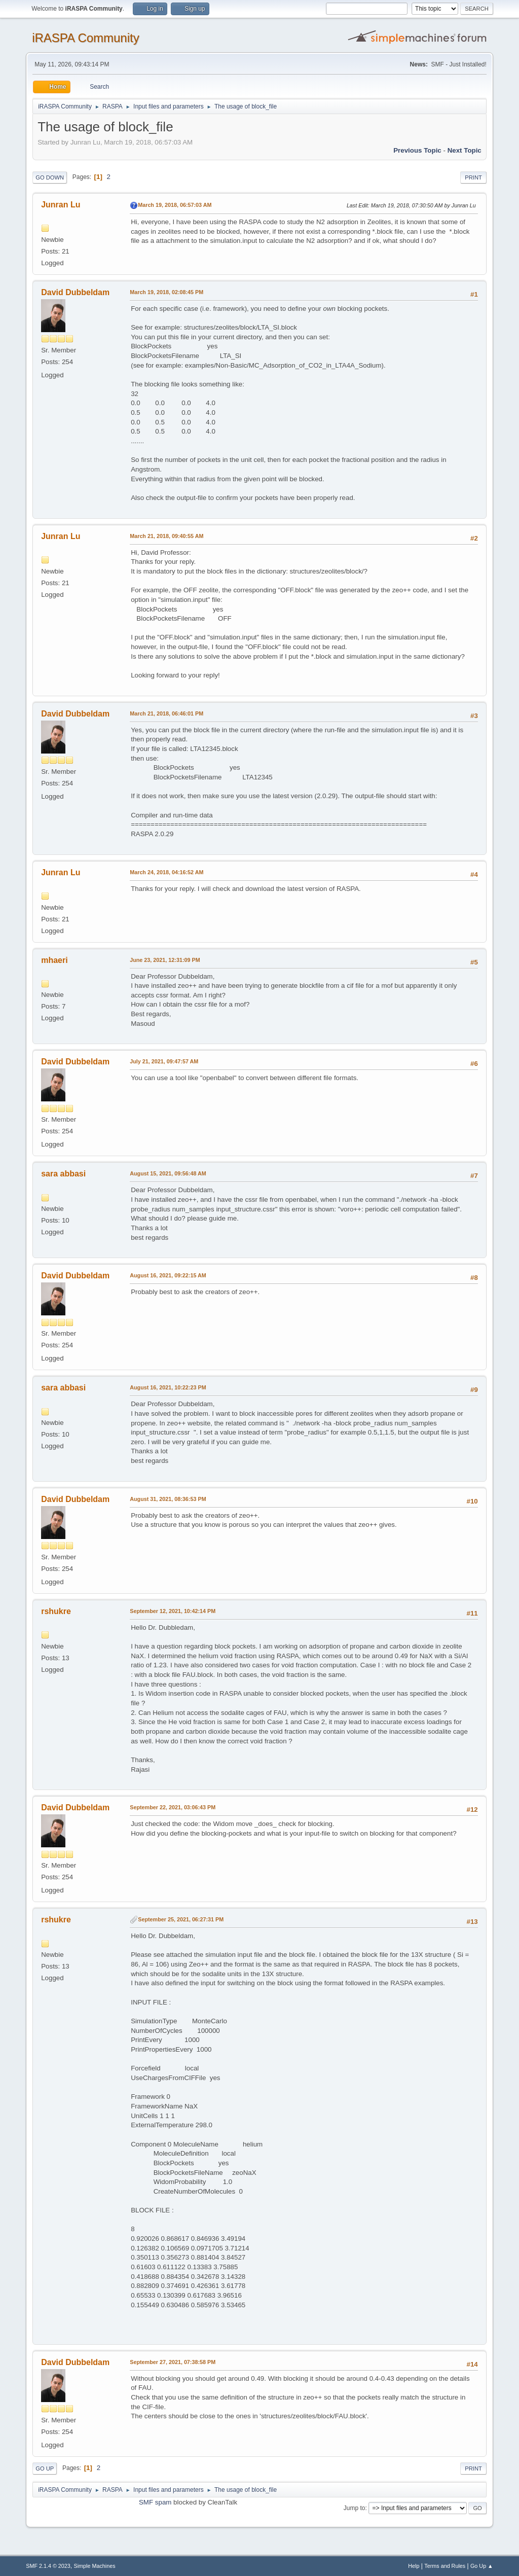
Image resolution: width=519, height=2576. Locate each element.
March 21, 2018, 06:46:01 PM (166, 713)
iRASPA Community (85, 38)
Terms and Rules (444, 2566)
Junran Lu (60, 204)
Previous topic (417, 150)
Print (473, 177)
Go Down (49, 177)
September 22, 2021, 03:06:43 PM (172, 1807)
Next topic (464, 150)
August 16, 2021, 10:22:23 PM (168, 1387)
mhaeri (54, 960)
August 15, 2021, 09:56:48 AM (168, 1173)
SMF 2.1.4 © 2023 (48, 2566)
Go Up (44, 2468)
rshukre (56, 1611)
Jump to (354, 2508)
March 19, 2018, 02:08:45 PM (166, 292)
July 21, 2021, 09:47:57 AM (164, 1061)
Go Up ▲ (481, 2566)
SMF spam (155, 2502)
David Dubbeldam (75, 292)
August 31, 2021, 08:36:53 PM (168, 1499)
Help (413, 2566)
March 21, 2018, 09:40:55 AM (166, 536)
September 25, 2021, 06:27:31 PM (181, 1919)
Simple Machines (95, 2566)
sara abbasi (63, 1173)
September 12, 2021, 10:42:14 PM (172, 1611)
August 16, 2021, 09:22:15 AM (168, 1275)
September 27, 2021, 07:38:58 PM (172, 2362)
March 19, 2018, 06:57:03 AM (174, 205)
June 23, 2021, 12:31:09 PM (165, 960)
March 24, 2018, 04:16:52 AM (166, 872)
